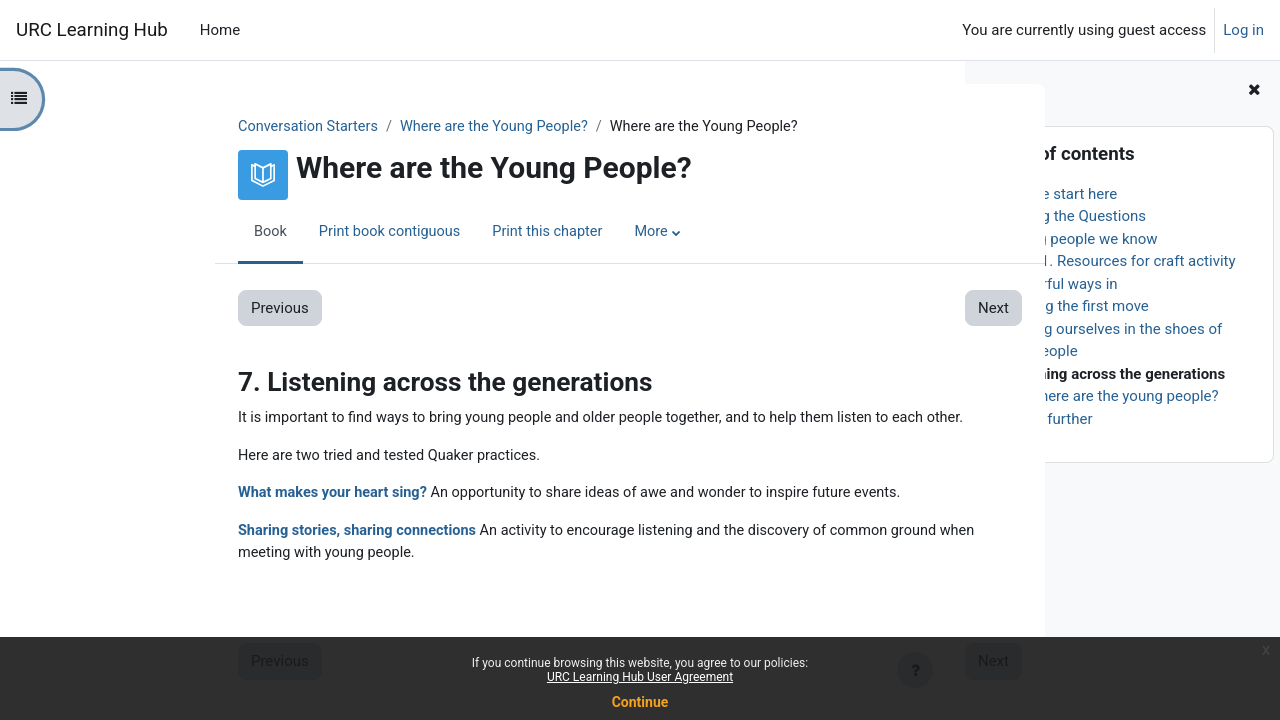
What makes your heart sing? (205, 496)
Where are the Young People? (371, 127)
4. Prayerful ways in (1052, 284)
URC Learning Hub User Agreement (640, 677)
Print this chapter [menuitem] (424, 233)
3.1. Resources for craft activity (1131, 261)
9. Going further (1040, 419)
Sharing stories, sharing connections (230, 534)
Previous (149, 309)
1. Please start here (1052, 194)
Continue (640, 702)
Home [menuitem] (220, 30)
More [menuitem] (530, 233)
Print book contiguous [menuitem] (262, 233)
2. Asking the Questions (1067, 216)
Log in (1243, 30)
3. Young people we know (1072, 239)
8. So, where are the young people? (1103, 396)
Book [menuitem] (140, 233)
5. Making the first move (1068, 306)
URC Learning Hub (92, 30)
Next (861, 309)
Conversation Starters (179, 127)
